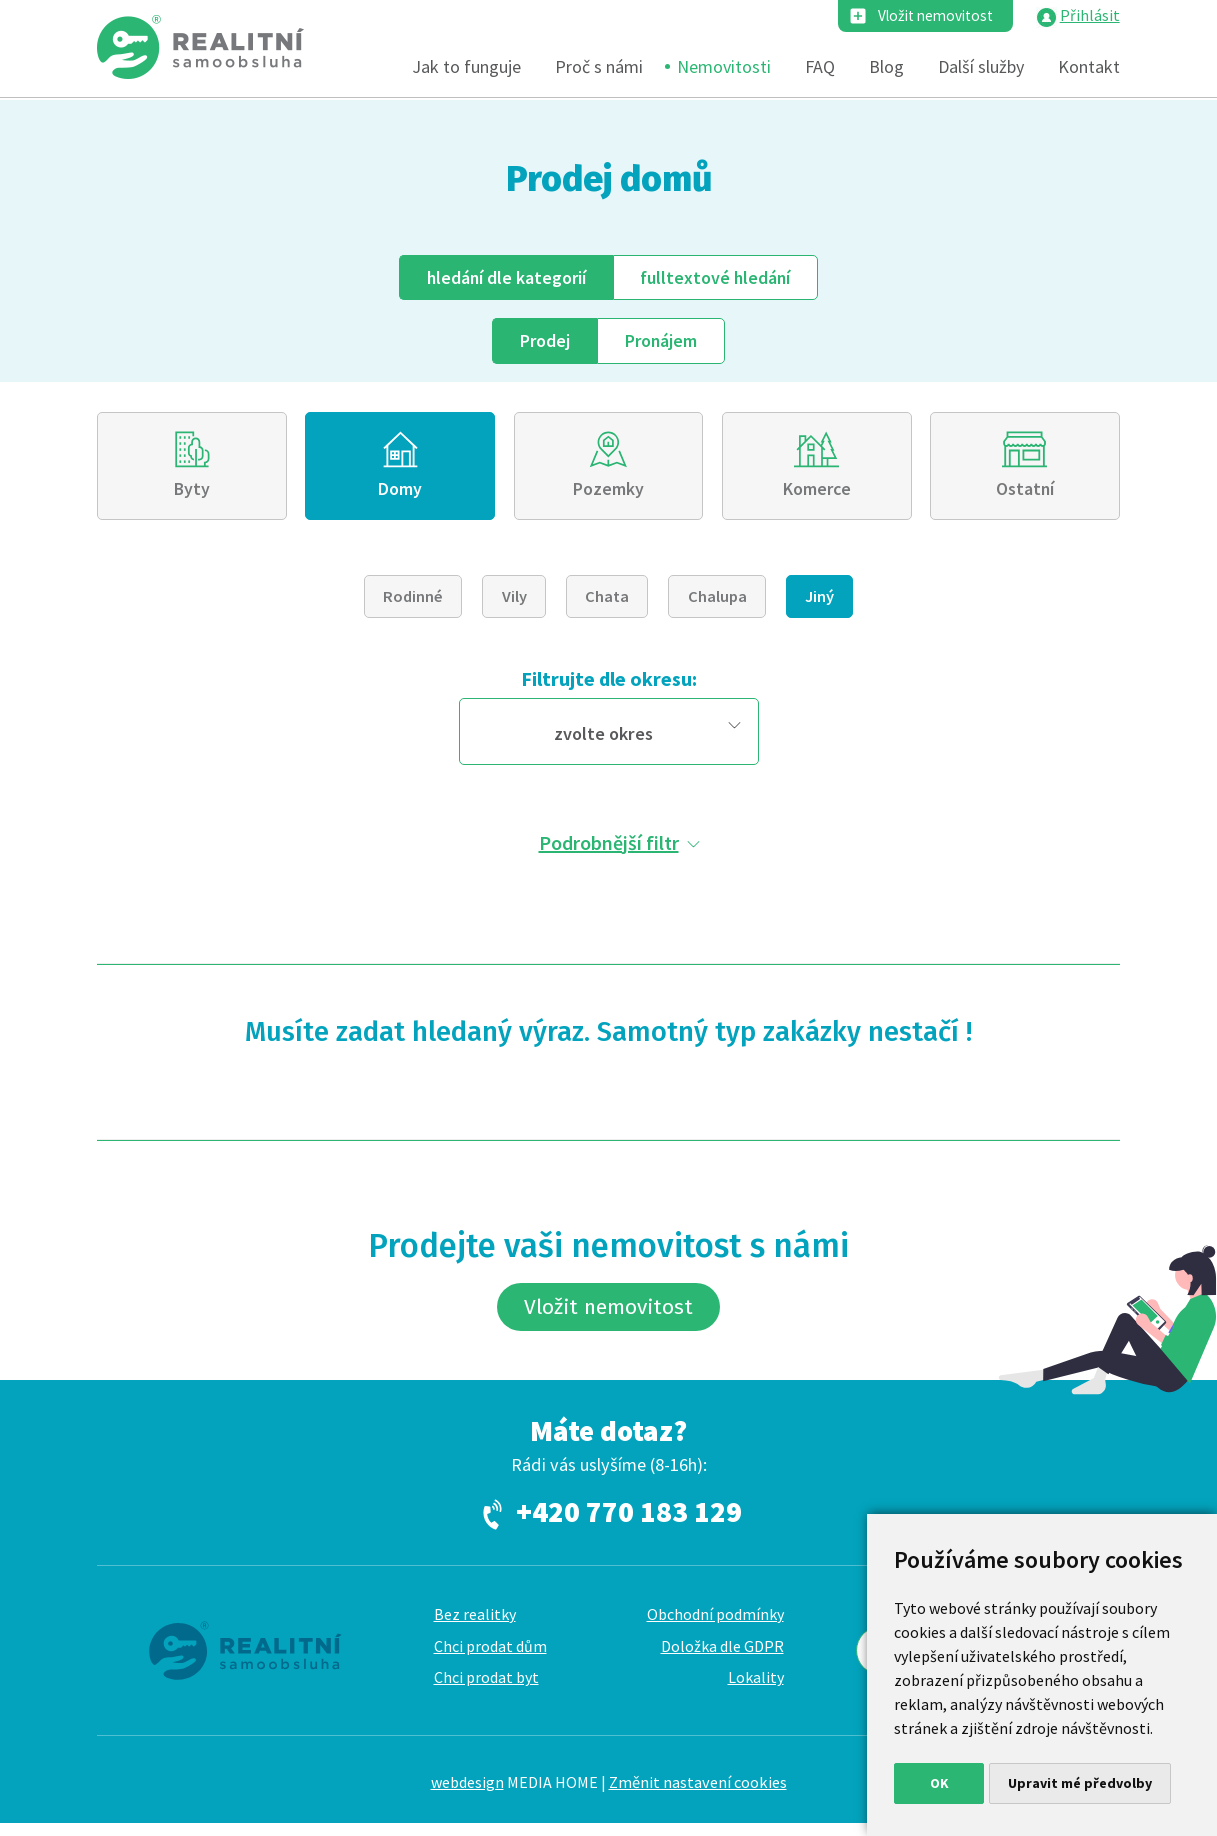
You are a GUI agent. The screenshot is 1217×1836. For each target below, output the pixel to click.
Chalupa (717, 602)
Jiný (819, 602)
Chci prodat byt (486, 1690)
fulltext (719, 277)
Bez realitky (475, 1626)
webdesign (467, 1795)
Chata (607, 602)
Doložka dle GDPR (722, 1658)
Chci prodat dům (490, 1658)
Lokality (756, 1690)
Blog (886, 67)
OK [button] (939, 1783)
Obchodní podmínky (715, 1626)
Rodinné (413, 602)
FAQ (820, 67)
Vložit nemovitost (931, 16)
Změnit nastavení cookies (698, 1795)
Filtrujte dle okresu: (609, 684)
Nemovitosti (724, 67)
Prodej (543, 341)
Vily (514, 602)
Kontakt (1089, 67)
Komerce (816, 493)
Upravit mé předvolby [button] (1080, 1783)
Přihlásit (1090, 16)
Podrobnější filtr (609, 848)
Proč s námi (599, 67)
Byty (192, 493)
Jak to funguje (466, 67)
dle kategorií (503, 277)
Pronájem (662, 341)
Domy (400, 493)
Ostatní (1025, 493)
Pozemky (608, 493)
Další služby (981, 67)
